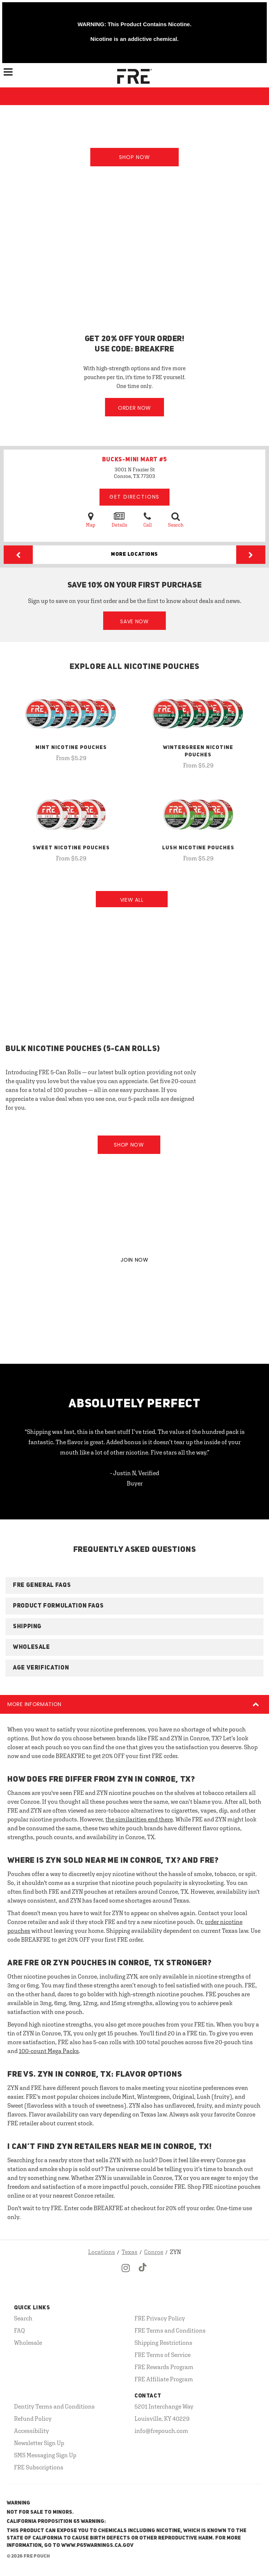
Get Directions (134, 496)
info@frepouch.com (161, 2430)
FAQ (19, 2330)
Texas (129, 2252)
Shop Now (134, 157)
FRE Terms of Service (162, 2354)
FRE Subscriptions (38, 2467)
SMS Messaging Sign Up (45, 2455)
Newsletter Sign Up (39, 2443)
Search (176, 519)
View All (132, 900)
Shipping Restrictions (163, 2342)
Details (119, 519)
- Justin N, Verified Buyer (134, 1478)
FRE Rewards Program (163, 2367)
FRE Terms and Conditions (170, 2330)
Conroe (153, 2252)
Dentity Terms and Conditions (54, 2406)
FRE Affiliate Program (163, 2379)
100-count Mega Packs (49, 2051)
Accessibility (31, 2430)
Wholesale (28, 2342)
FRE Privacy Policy (159, 2318)
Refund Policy (33, 2418)
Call (147, 519)
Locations (101, 2252)
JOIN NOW (134, 1259)
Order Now (134, 408)
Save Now (134, 621)
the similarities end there (139, 1819)
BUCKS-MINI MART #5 (134, 460)
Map (90, 519)
